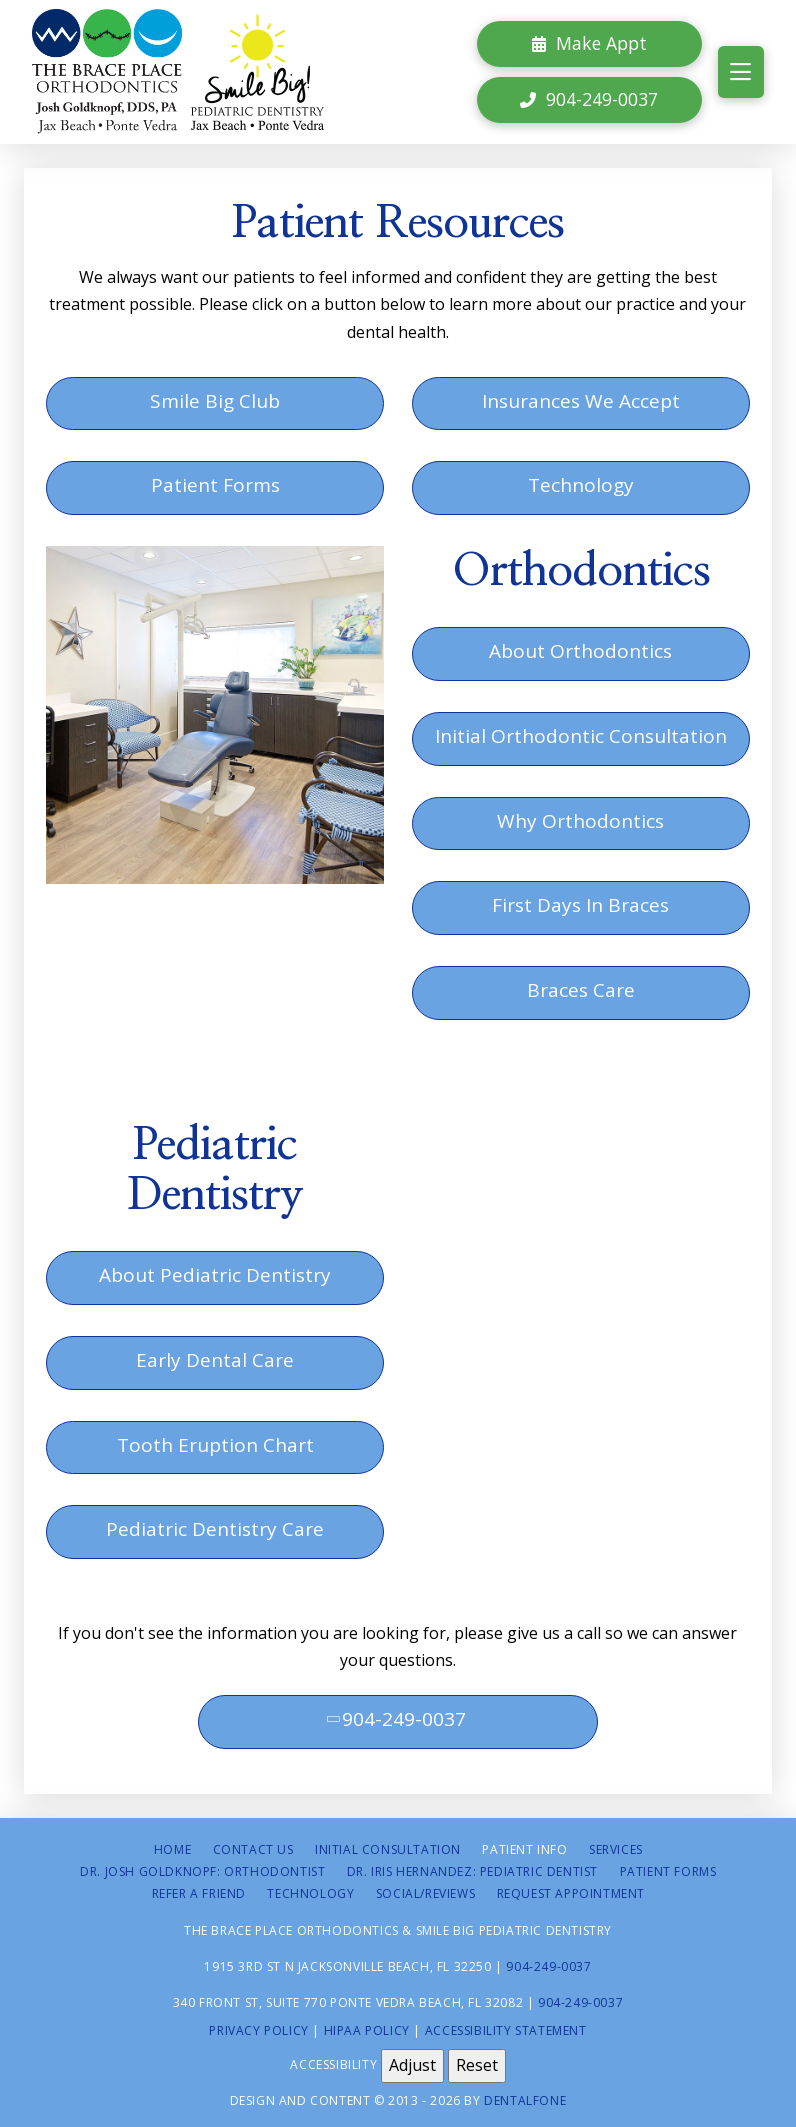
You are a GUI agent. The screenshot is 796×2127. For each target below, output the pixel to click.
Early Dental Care (215, 1360)
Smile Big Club (215, 401)
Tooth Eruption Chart (215, 1445)
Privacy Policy (258, 2030)
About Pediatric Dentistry (215, 1275)
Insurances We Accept (581, 401)
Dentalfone (525, 2100)
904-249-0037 (395, 1719)
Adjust (412, 2065)
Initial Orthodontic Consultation (581, 736)
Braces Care (581, 990)
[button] (741, 72)
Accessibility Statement (506, 2030)
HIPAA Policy (367, 2030)
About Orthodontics (580, 651)
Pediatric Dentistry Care (215, 1529)
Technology (581, 485)
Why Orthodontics (580, 821)
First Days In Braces (580, 905)
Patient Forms (215, 485)
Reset (477, 2065)
